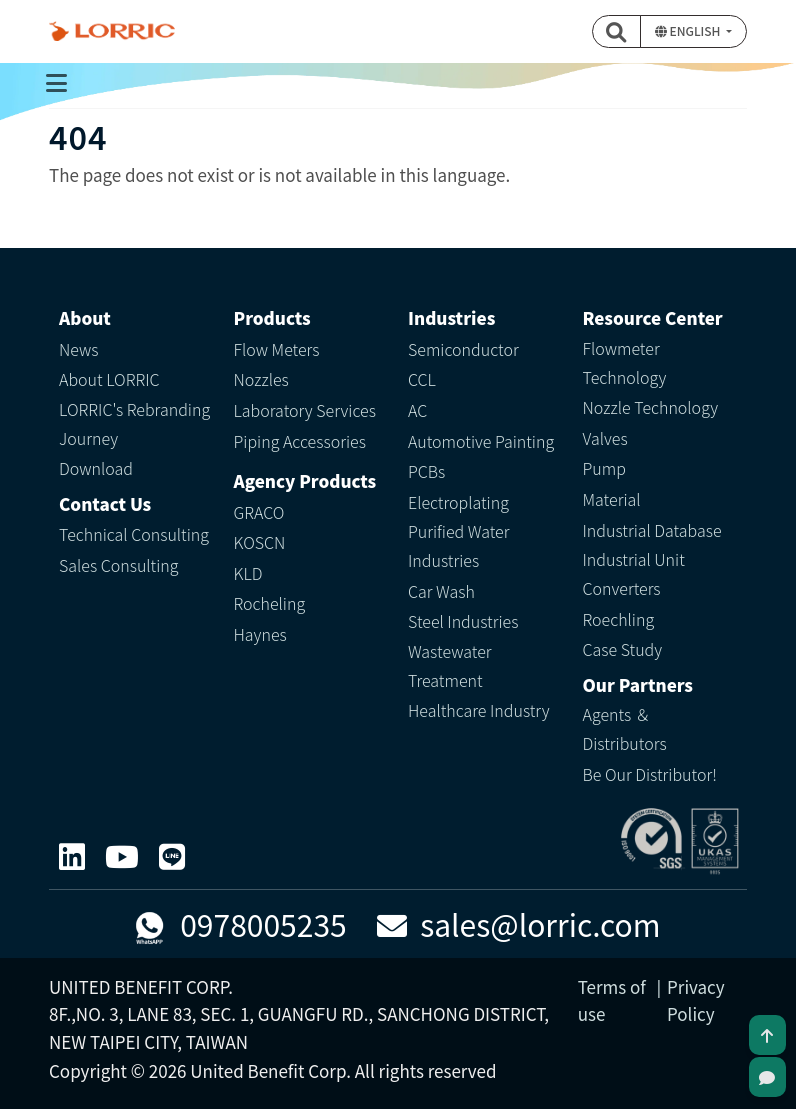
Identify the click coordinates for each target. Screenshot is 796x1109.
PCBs (426, 471)
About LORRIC (109, 379)
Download (96, 468)
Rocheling (270, 603)
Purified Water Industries (458, 545)
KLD (248, 573)
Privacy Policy (696, 1000)
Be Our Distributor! (650, 774)
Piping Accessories (300, 441)
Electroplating (458, 502)
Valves (605, 438)
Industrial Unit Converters (634, 573)
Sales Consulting (119, 565)
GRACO (259, 512)
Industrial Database (652, 530)
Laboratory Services (305, 410)
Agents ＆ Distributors (625, 728)
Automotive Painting (481, 441)
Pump (604, 468)
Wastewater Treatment (450, 665)
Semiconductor (463, 349)
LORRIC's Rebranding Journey (134, 423)
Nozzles (261, 379)
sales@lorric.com (519, 924)
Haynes (260, 634)
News (79, 349)
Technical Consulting (134, 534)
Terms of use (612, 1000)
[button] (617, 31)
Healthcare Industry (479, 710)
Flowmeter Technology (625, 362)
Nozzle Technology (651, 407)
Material (612, 499)
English (689, 30)
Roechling (619, 619)
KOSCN (260, 542)
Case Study (623, 649)
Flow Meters (277, 349)
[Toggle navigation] (56, 83)
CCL (422, 379)
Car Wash (441, 591)
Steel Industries (463, 621)
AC (417, 410)
